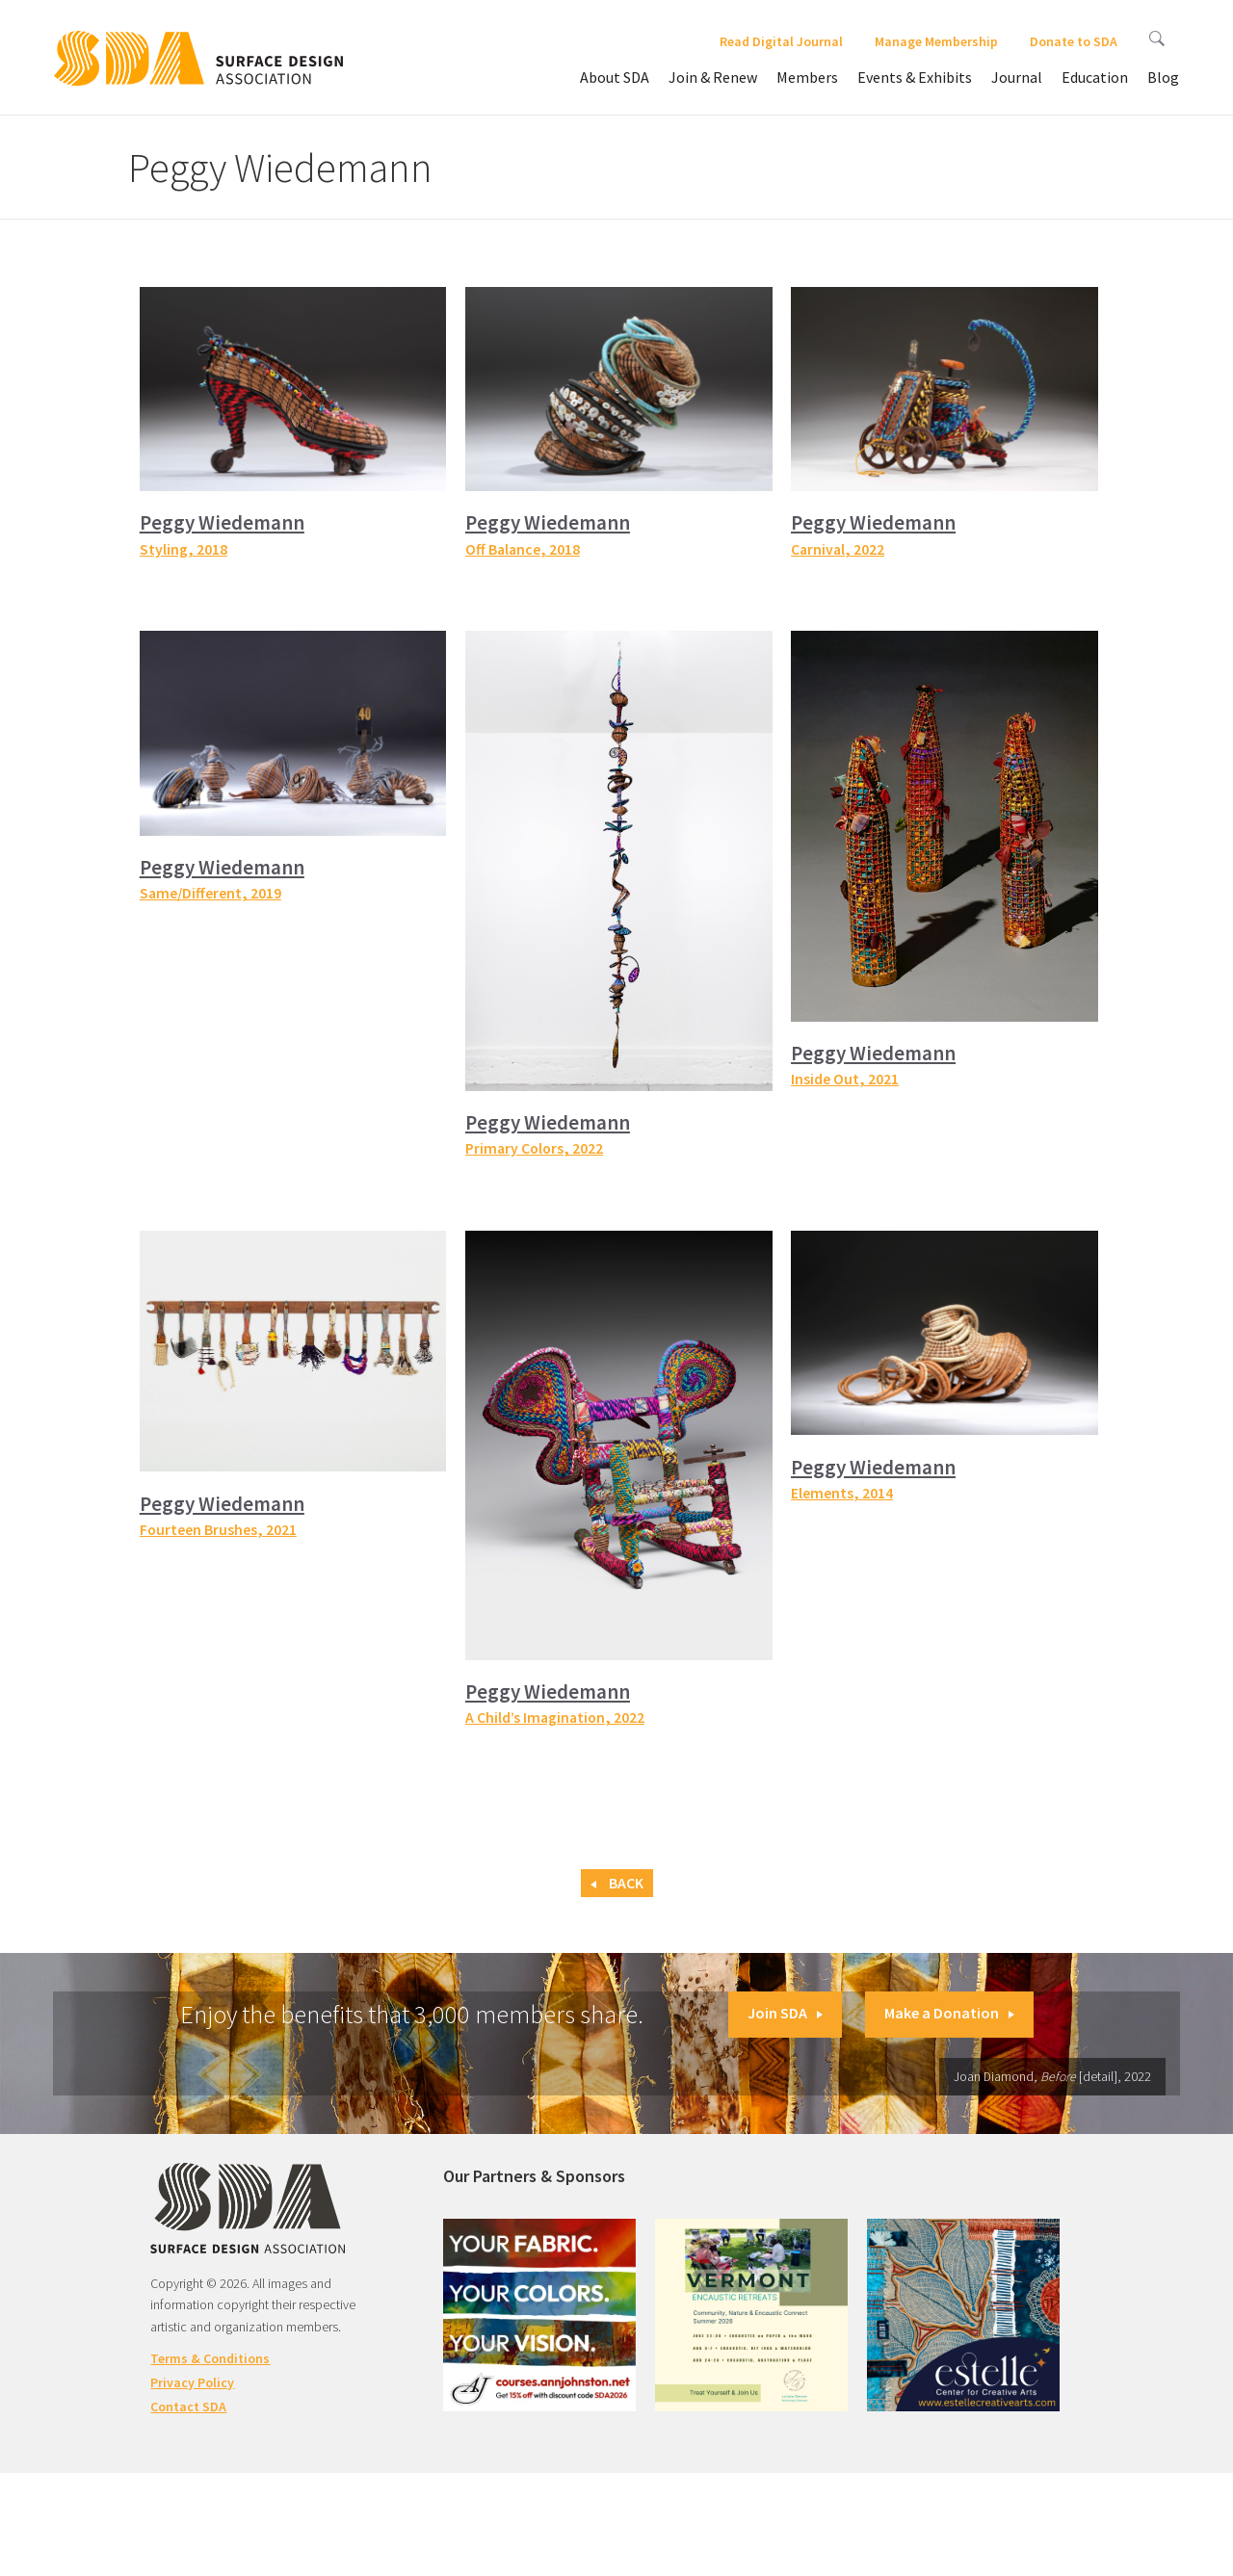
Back (616, 1883)
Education (1095, 77)
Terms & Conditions (210, 2358)
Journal (1016, 77)
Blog (1163, 77)
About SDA (614, 77)
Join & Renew (713, 77)
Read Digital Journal (781, 41)
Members (807, 77)
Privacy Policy (192, 2382)
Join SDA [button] (785, 2012)
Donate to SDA (1073, 41)
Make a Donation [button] (949, 2012)
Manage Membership (936, 41)
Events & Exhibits (914, 77)
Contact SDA (188, 2406)
